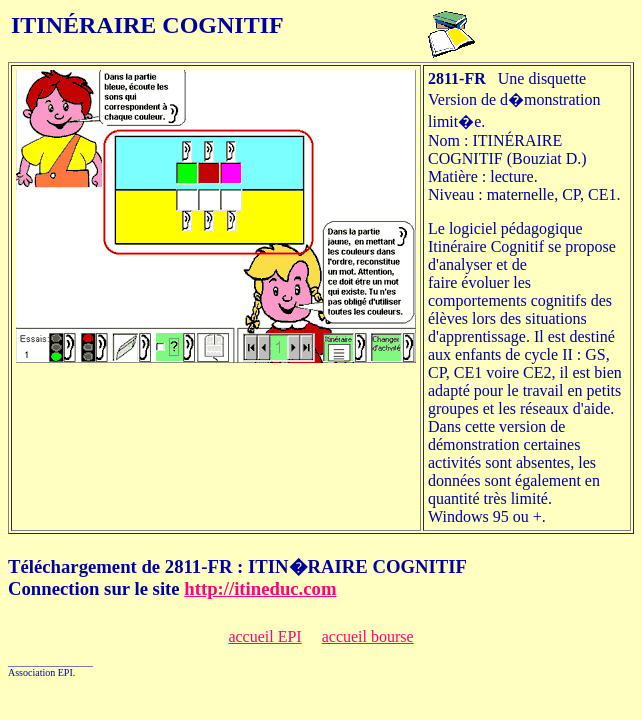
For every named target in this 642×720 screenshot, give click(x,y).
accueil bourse (368, 636)
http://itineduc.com (260, 588)
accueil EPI (264, 636)
